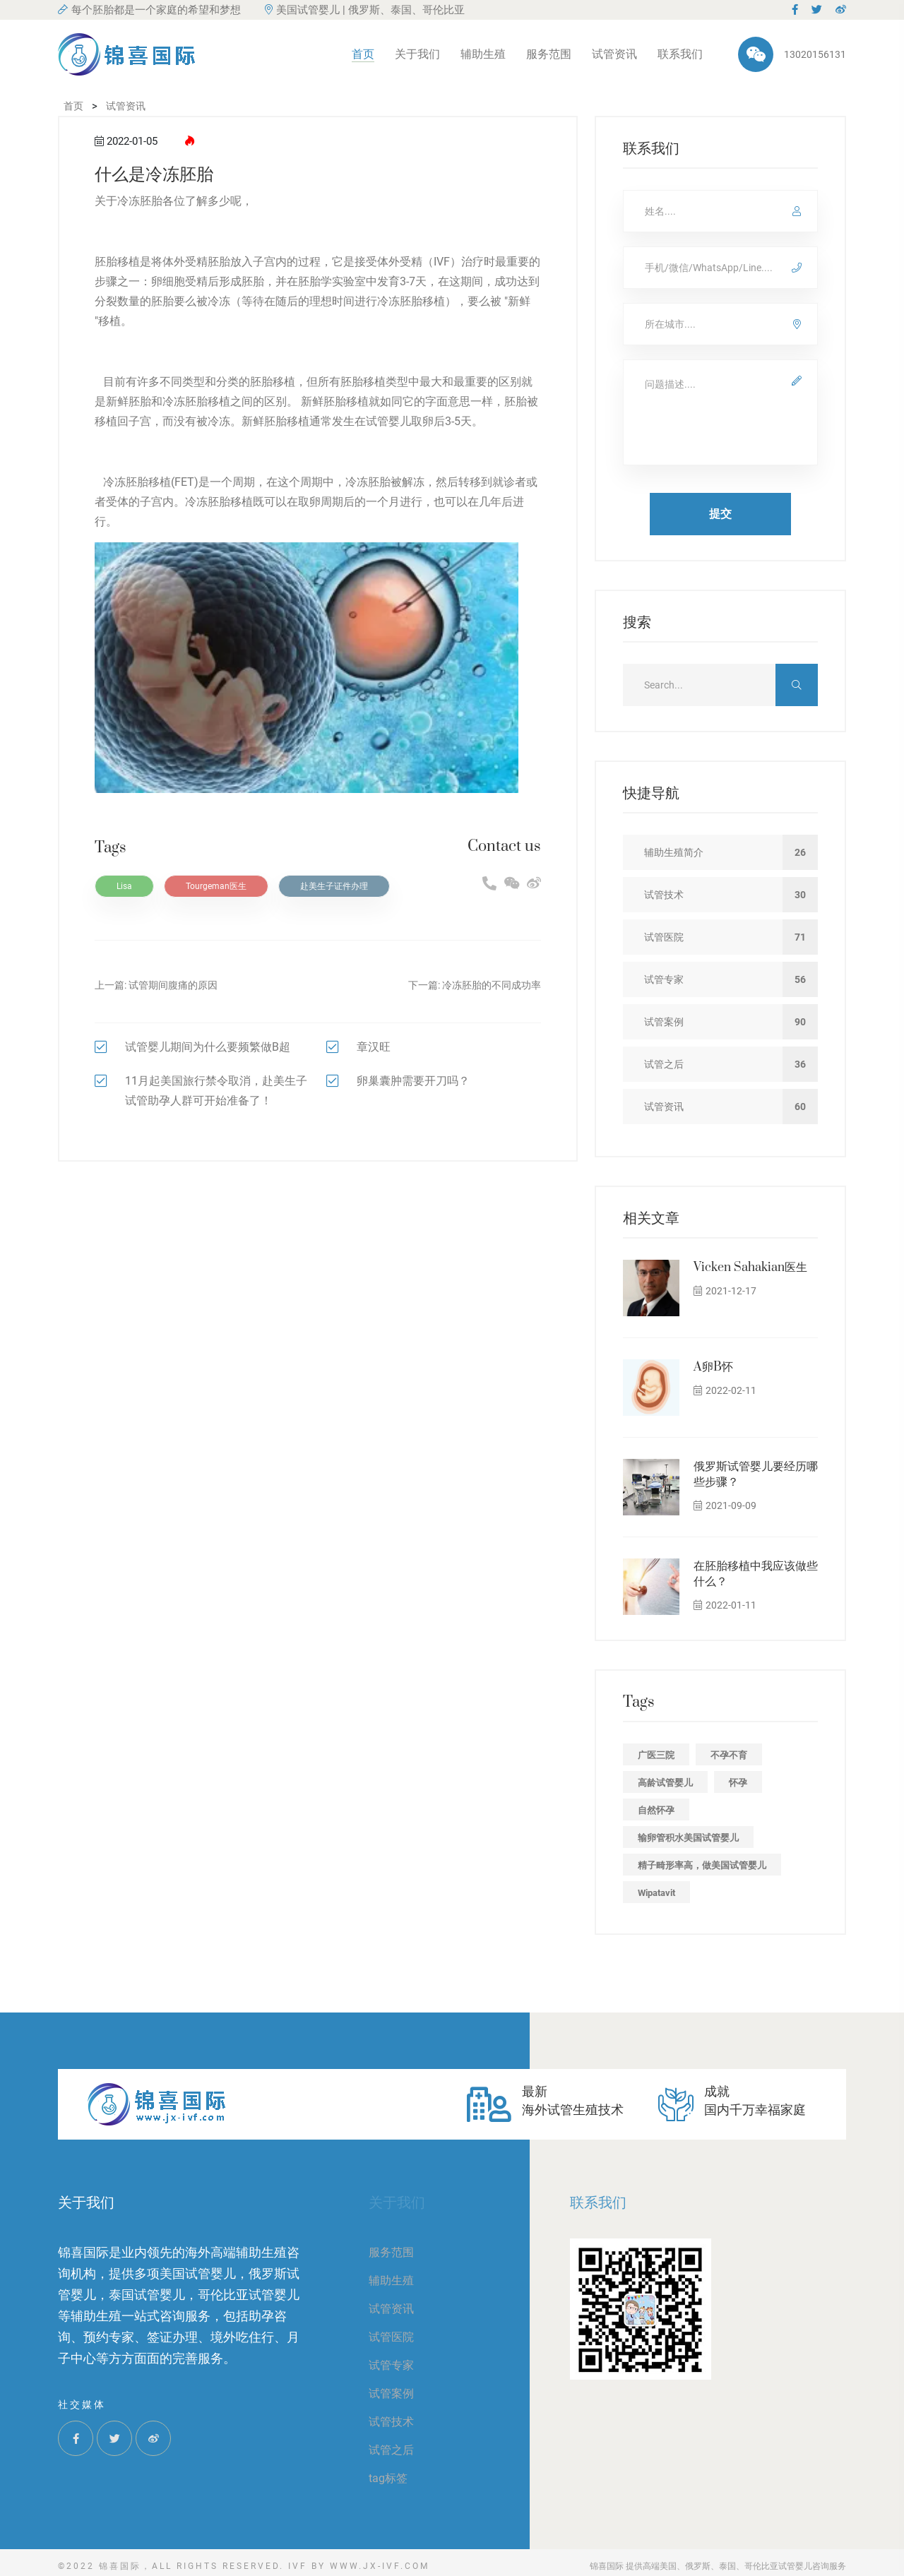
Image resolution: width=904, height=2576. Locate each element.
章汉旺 (374, 1047)
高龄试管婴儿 (665, 1782)
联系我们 (680, 54)
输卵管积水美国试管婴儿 (688, 1837)
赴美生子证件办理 (334, 886)
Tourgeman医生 (216, 886)
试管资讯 (614, 54)
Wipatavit (656, 1893)
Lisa (124, 886)
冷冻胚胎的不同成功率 (491, 985)
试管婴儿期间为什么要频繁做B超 (207, 1047)
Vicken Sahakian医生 (750, 1267)
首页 (363, 54)
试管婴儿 (388, 421)
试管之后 (391, 2450)
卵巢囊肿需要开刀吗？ (413, 1080)
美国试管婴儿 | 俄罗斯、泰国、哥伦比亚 (365, 10)
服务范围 (548, 54)
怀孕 (738, 1782)
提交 (720, 513)
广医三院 (656, 1755)
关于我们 (417, 54)
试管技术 (391, 2421)
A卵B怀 (713, 1367)
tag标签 (388, 2478)
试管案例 (391, 2393)
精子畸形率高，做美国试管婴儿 (702, 1865)
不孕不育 (728, 1755)
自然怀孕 (656, 1810)
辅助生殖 (483, 54)
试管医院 (391, 2337)
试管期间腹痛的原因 (173, 985)
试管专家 (391, 2365)
